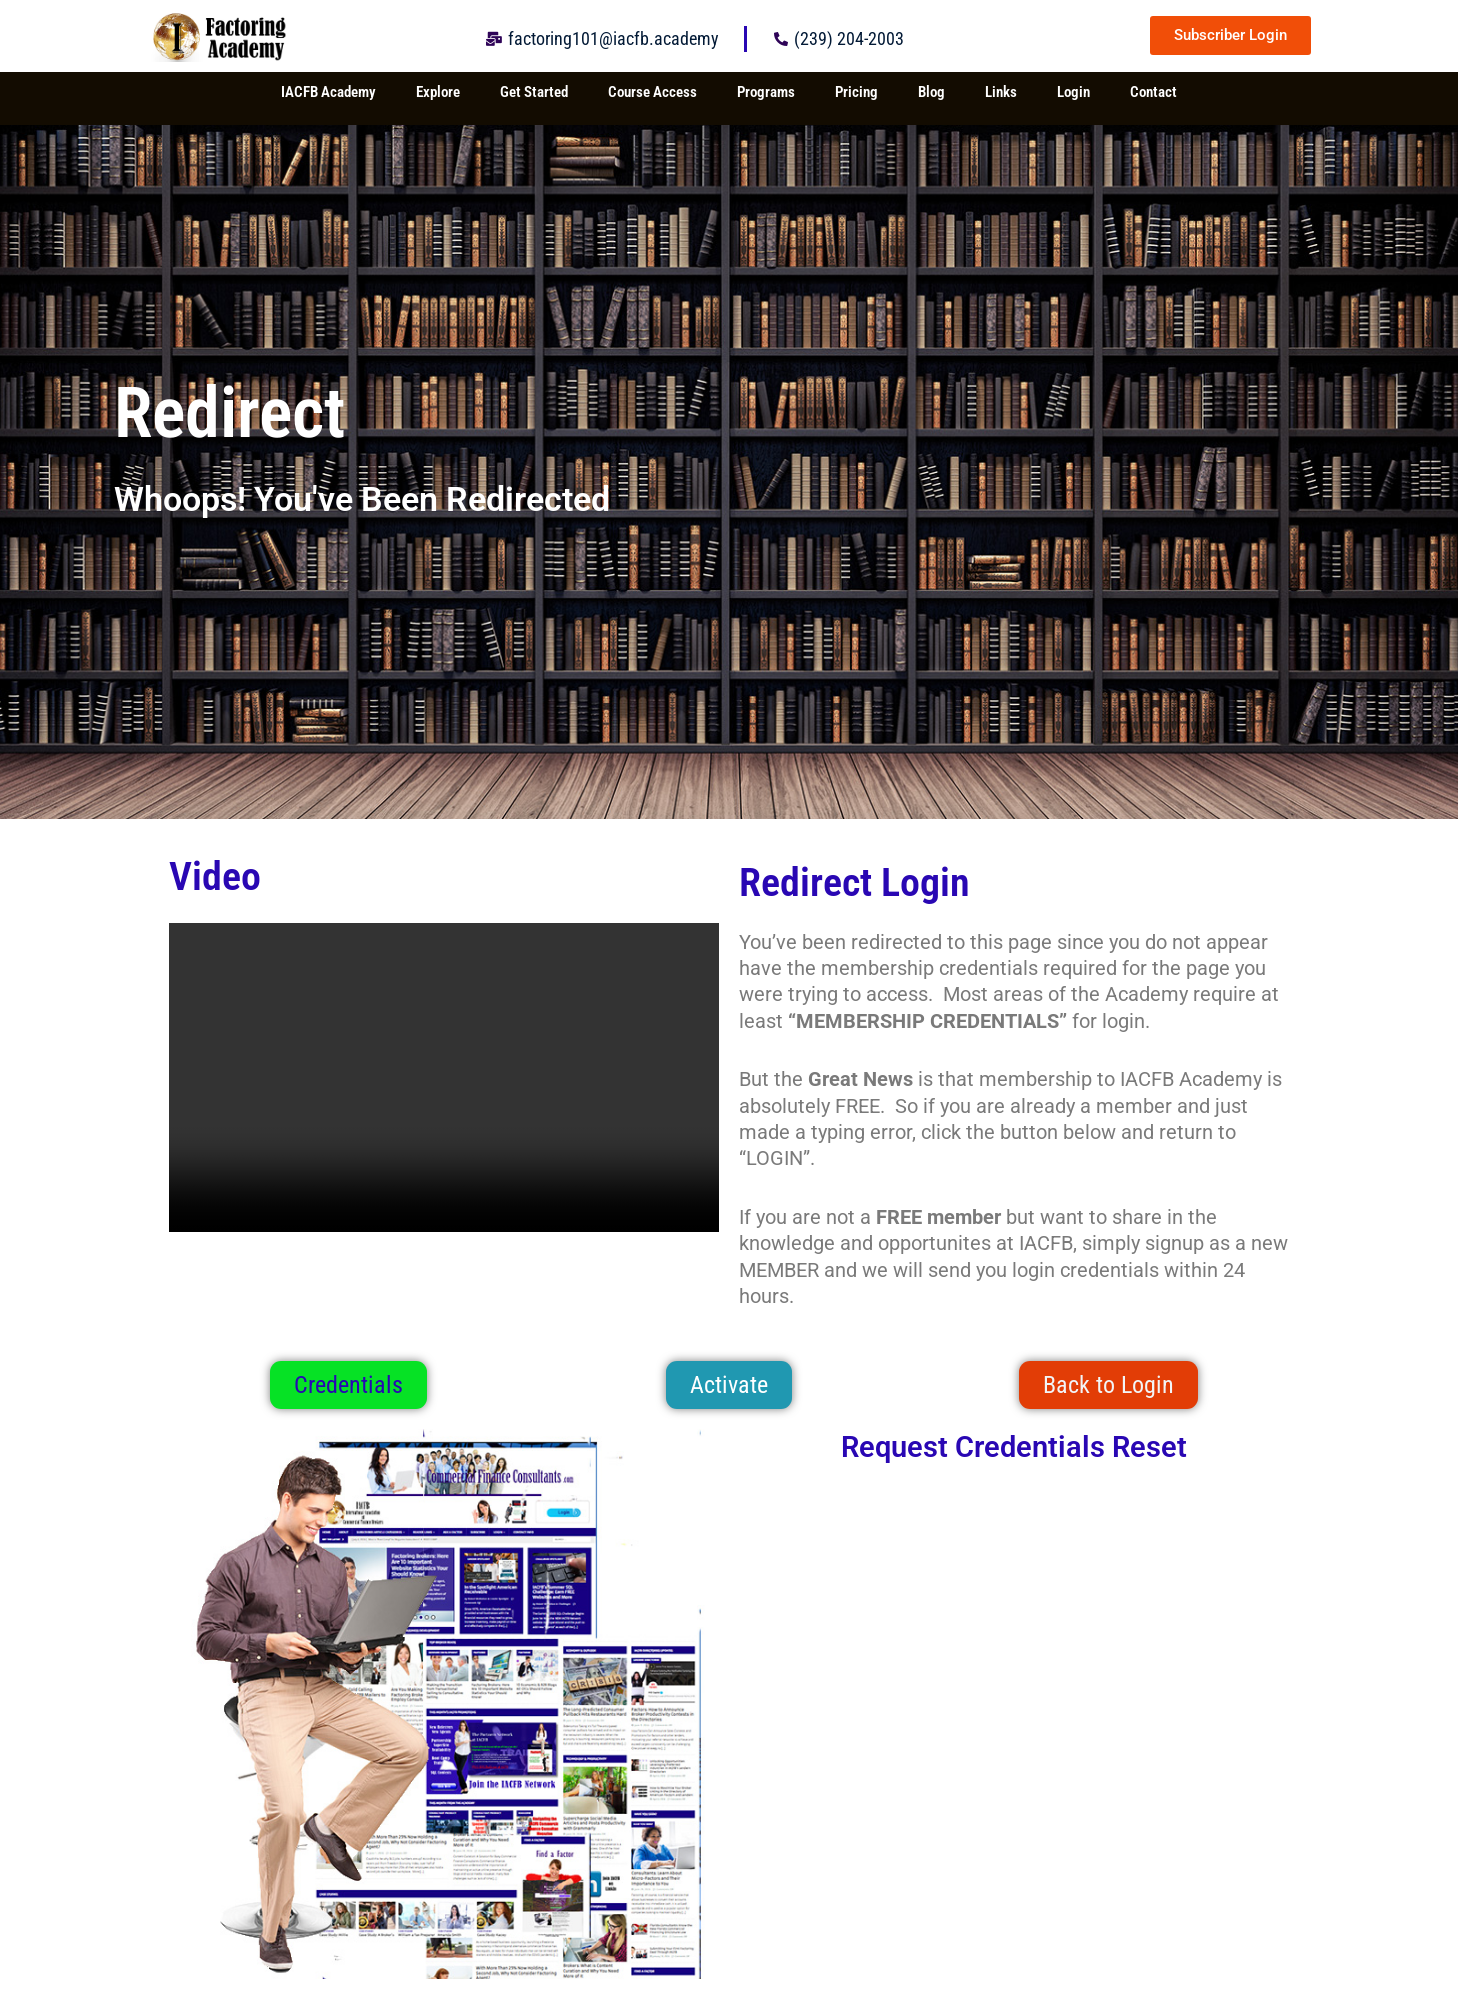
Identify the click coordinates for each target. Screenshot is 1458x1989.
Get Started (534, 92)
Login (1073, 92)
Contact (1153, 92)
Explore (438, 92)
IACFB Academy (328, 92)
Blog (931, 92)
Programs (766, 92)
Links (1001, 92)
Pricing (856, 92)
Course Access (652, 92)
